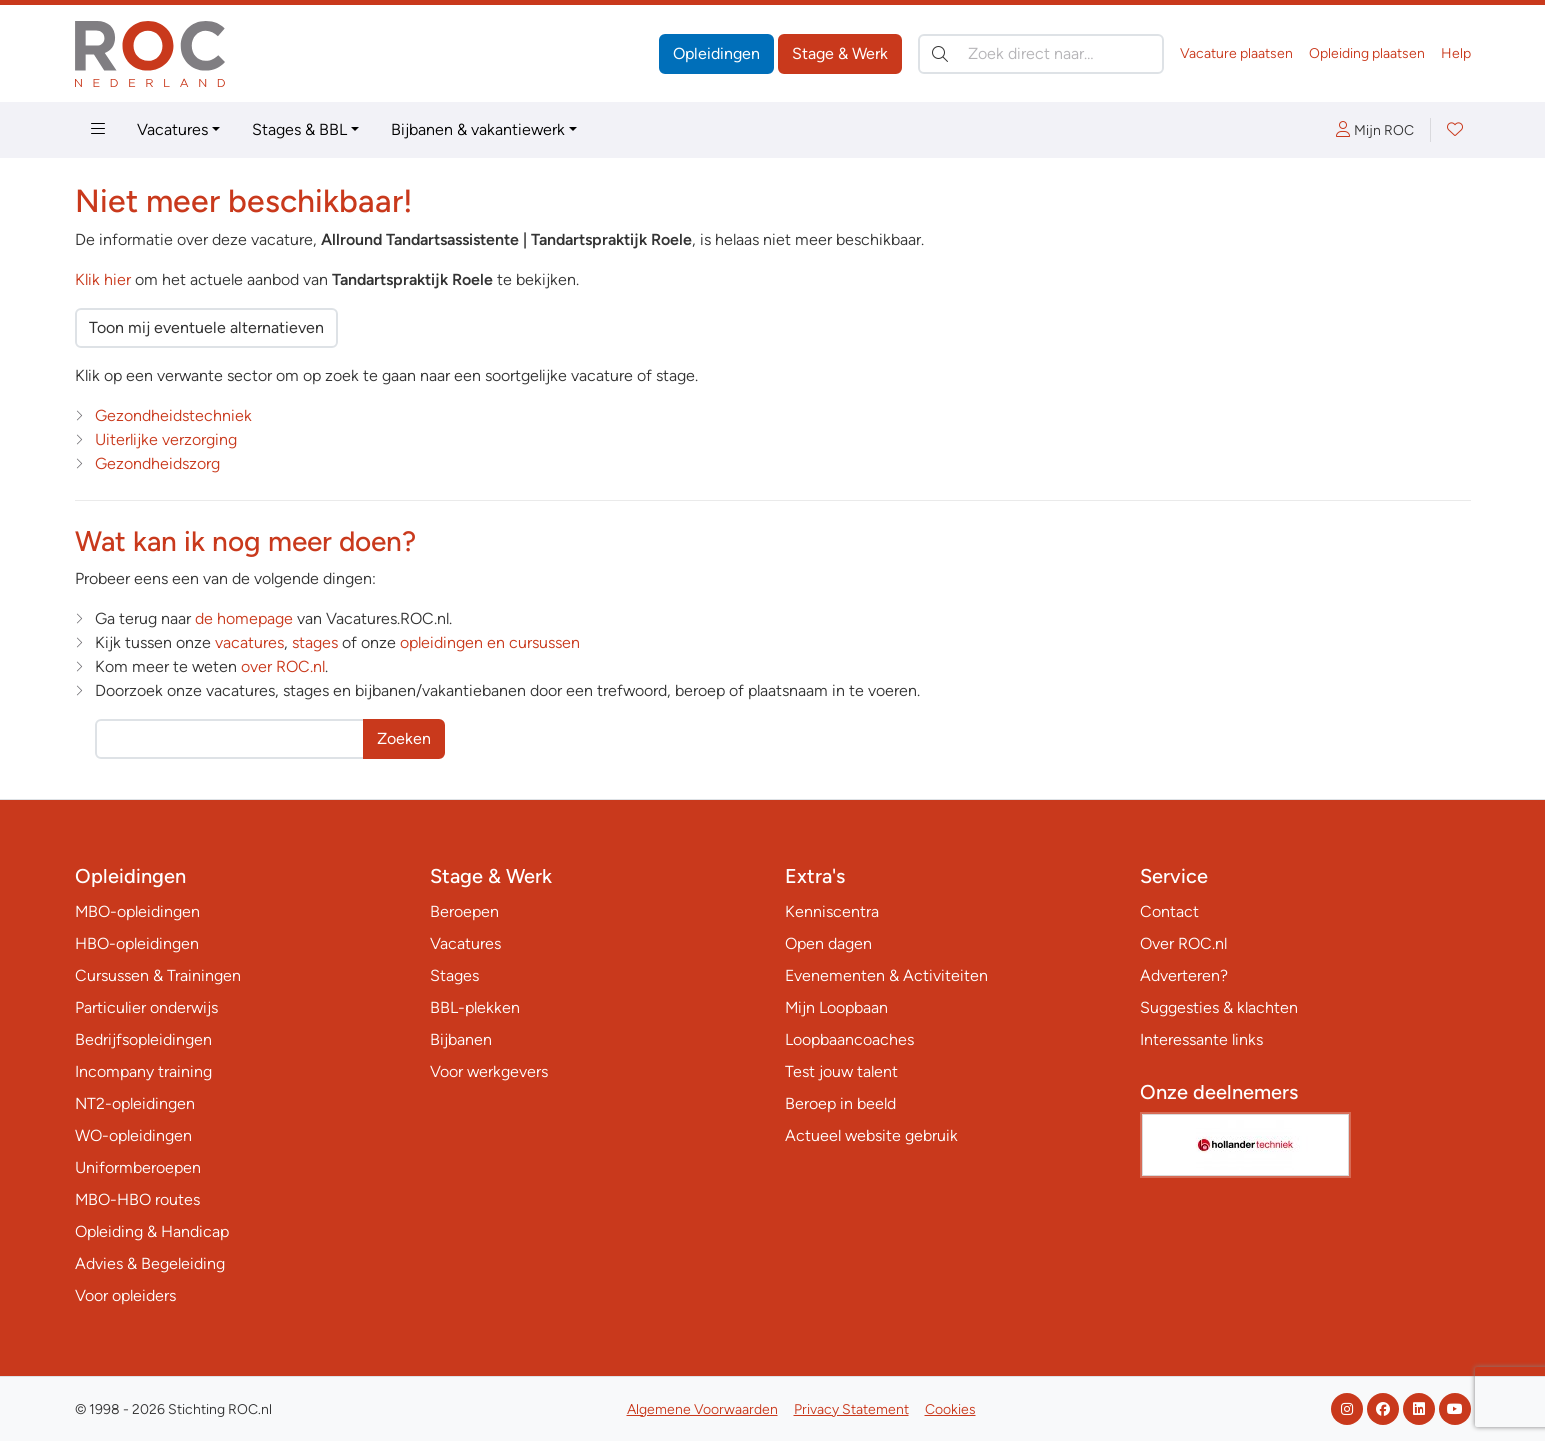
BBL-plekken (475, 1007)
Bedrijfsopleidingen (143, 1039)
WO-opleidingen (133, 1135)
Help (1456, 53)
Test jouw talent (841, 1071)
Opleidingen (716, 53)
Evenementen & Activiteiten (886, 975)
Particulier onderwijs (146, 1007)
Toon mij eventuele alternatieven (206, 327)
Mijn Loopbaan (836, 1007)
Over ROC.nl (1183, 943)
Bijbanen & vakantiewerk (478, 129)
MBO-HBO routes (137, 1199)
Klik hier (103, 279)
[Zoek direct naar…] (1041, 54)
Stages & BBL (299, 129)
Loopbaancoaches (849, 1039)
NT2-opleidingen (135, 1103)
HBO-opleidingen (137, 943)
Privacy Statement (851, 1409)
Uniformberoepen (138, 1167)
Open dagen (828, 943)
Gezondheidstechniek (173, 415)
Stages (454, 975)
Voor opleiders (125, 1295)
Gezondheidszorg (157, 463)
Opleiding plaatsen (1367, 53)
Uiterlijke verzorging (166, 439)
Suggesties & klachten (1219, 1007)
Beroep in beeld (840, 1103)
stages (315, 642)
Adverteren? (1184, 975)
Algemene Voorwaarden (702, 1409)
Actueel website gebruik (871, 1135)
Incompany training (143, 1071)
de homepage (244, 618)
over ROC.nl (283, 666)
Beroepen (464, 911)
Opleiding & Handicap (152, 1231)
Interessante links (1201, 1039)
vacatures (249, 642)
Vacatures (172, 129)
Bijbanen (461, 1039)
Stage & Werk (840, 53)
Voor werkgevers (489, 1071)
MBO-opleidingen (137, 911)
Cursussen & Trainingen (158, 975)
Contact (1169, 911)
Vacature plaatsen (1236, 53)
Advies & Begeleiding (150, 1263)
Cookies (950, 1409)
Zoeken (404, 738)
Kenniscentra (832, 911)
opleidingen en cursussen (490, 642)
